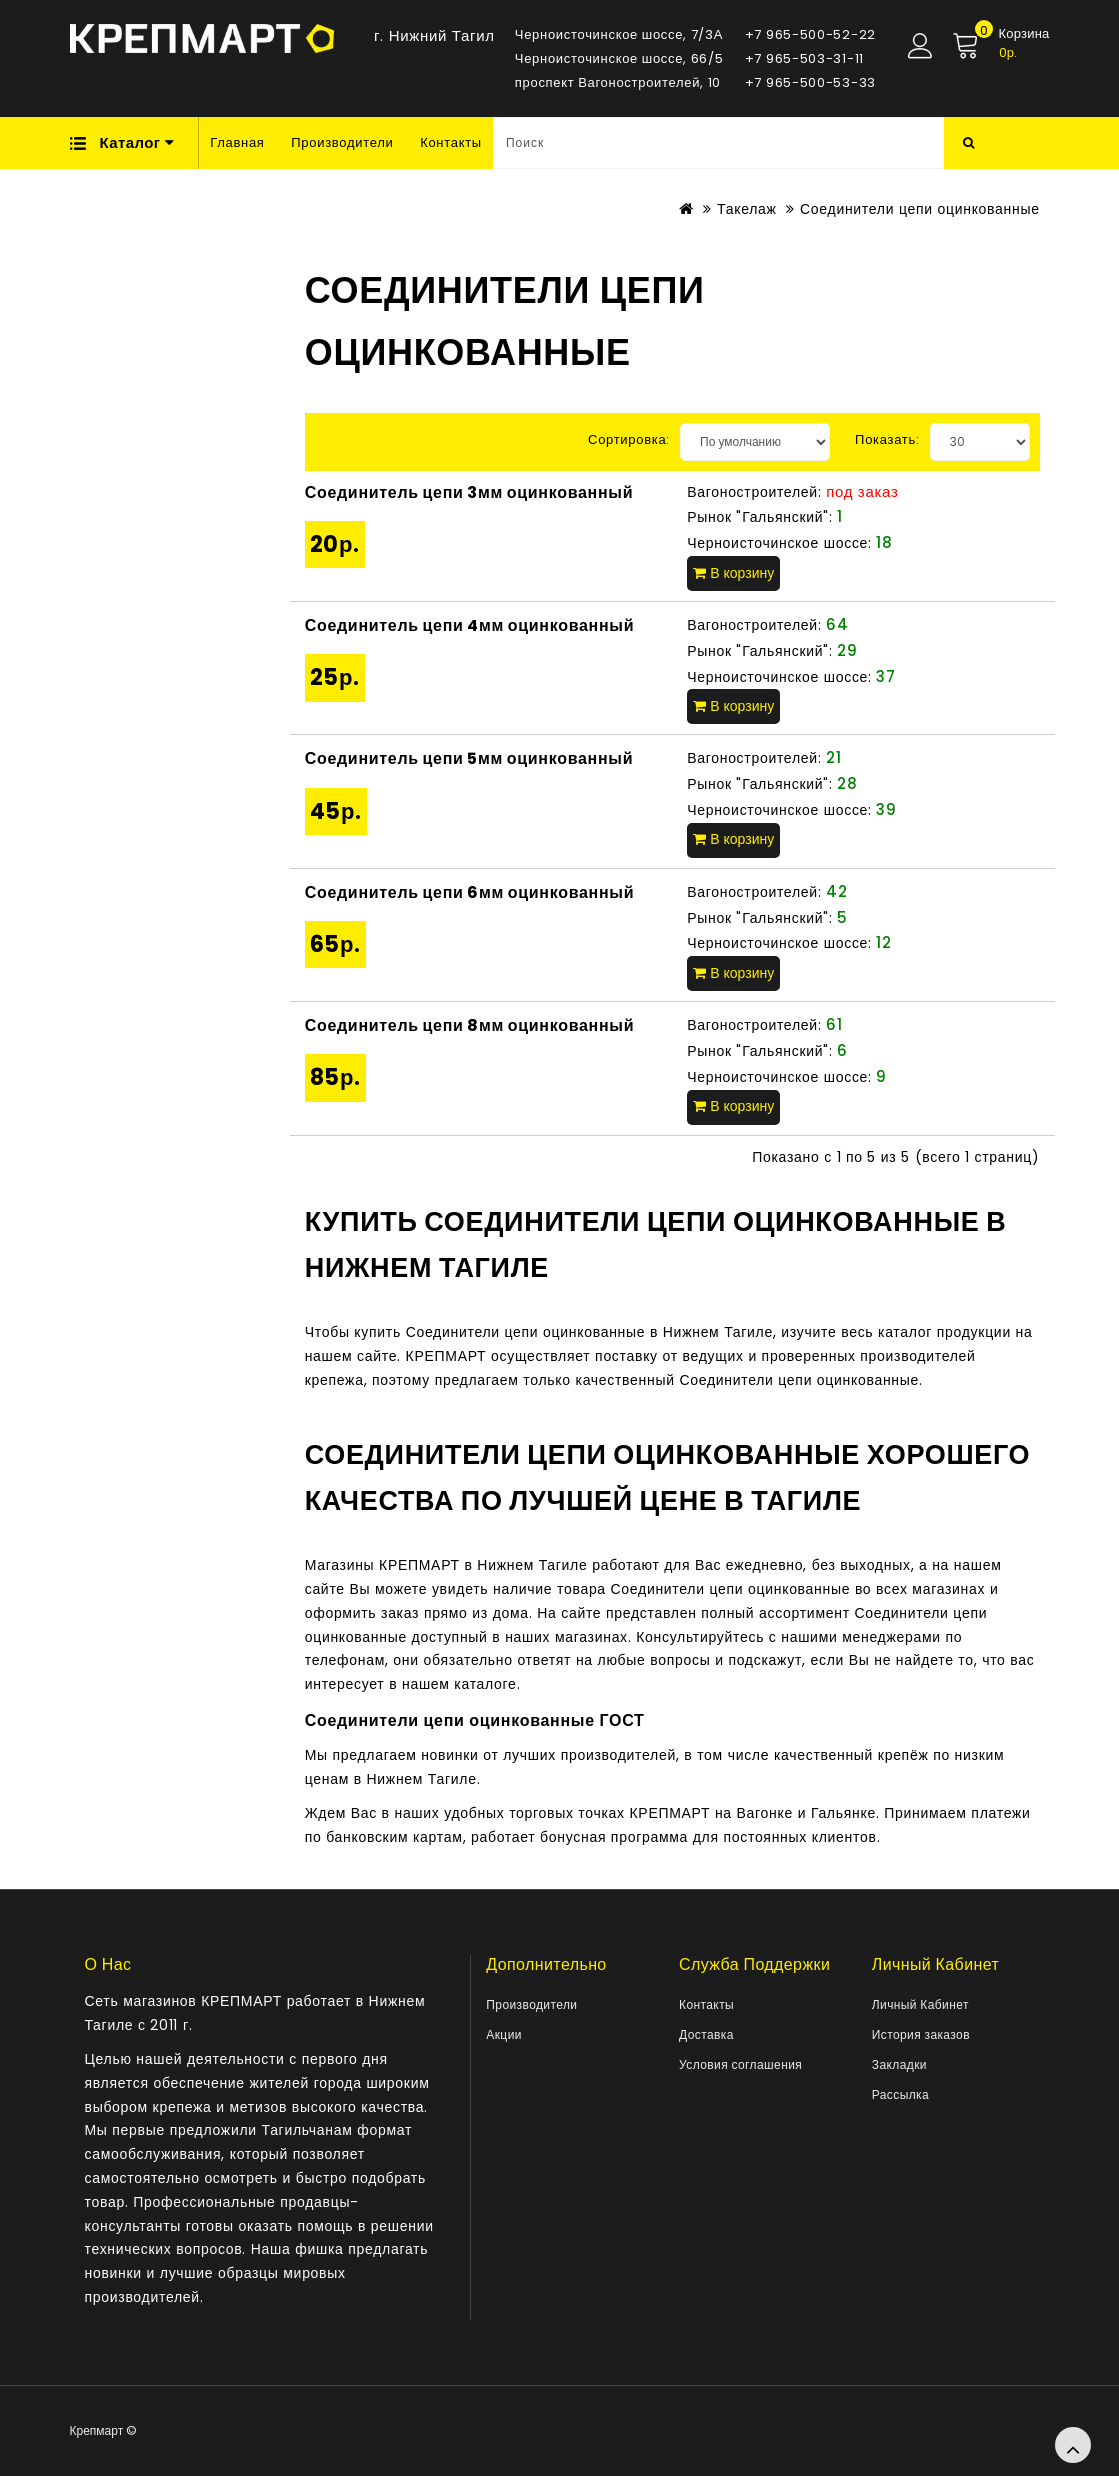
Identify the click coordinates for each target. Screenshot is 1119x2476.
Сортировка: (629, 439)
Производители (342, 142)
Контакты (451, 142)
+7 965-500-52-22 (810, 34)
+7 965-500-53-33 (810, 82)
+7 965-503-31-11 (804, 58)
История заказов (921, 2034)
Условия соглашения (740, 2064)
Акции (504, 2034)
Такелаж (747, 209)
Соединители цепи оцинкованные (920, 209)
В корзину (733, 573)
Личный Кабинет (920, 2004)
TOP (1073, 2445)
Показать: (887, 439)
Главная (237, 142)
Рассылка (900, 2094)
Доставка (706, 2034)
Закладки (899, 2064)
